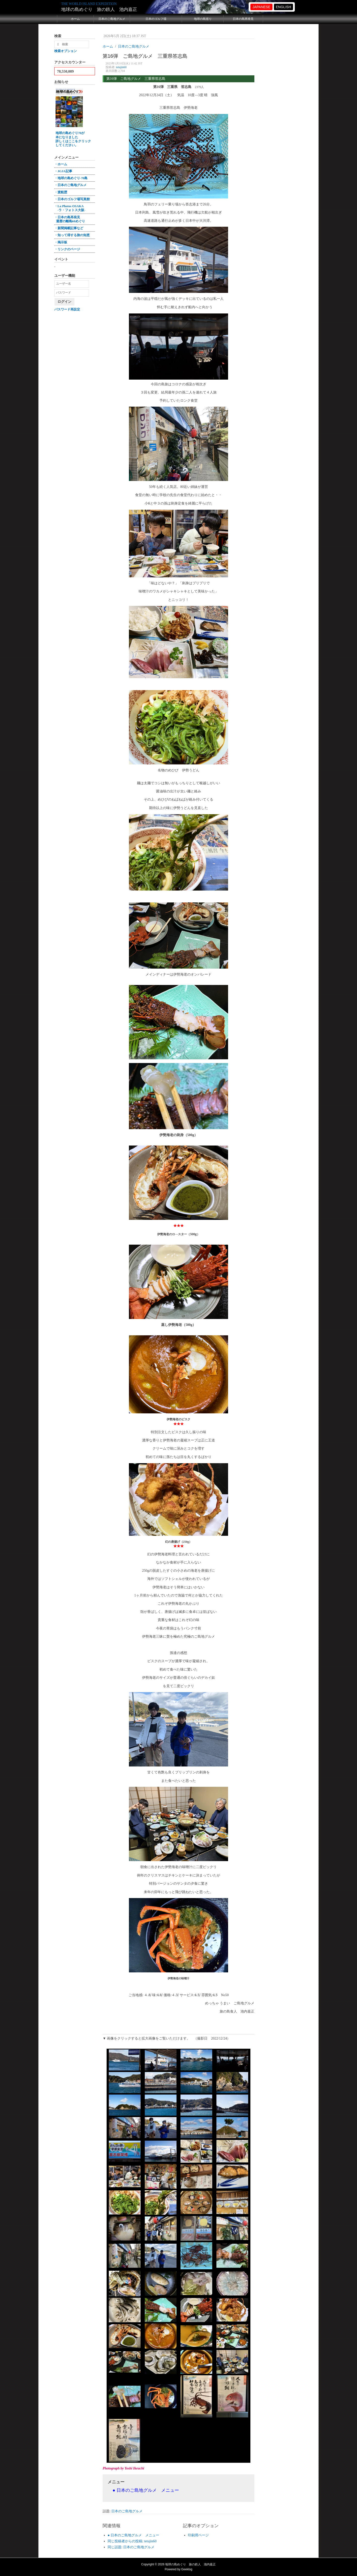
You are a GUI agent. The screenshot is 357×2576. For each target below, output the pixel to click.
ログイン (64, 302)
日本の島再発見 (243, 19)
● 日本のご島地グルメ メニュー (133, 2535)
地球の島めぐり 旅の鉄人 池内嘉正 (99, 9)
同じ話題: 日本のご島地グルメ (131, 2547)
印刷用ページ (198, 2535)
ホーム (75, 19)
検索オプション (65, 51)
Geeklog (186, 2569)
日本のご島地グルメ (111, 19)
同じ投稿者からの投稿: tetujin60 (132, 2541)
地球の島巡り (203, 19)
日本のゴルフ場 (156, 19)
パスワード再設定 (67, 309)
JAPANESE (261, 7)
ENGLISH (283, 7)
